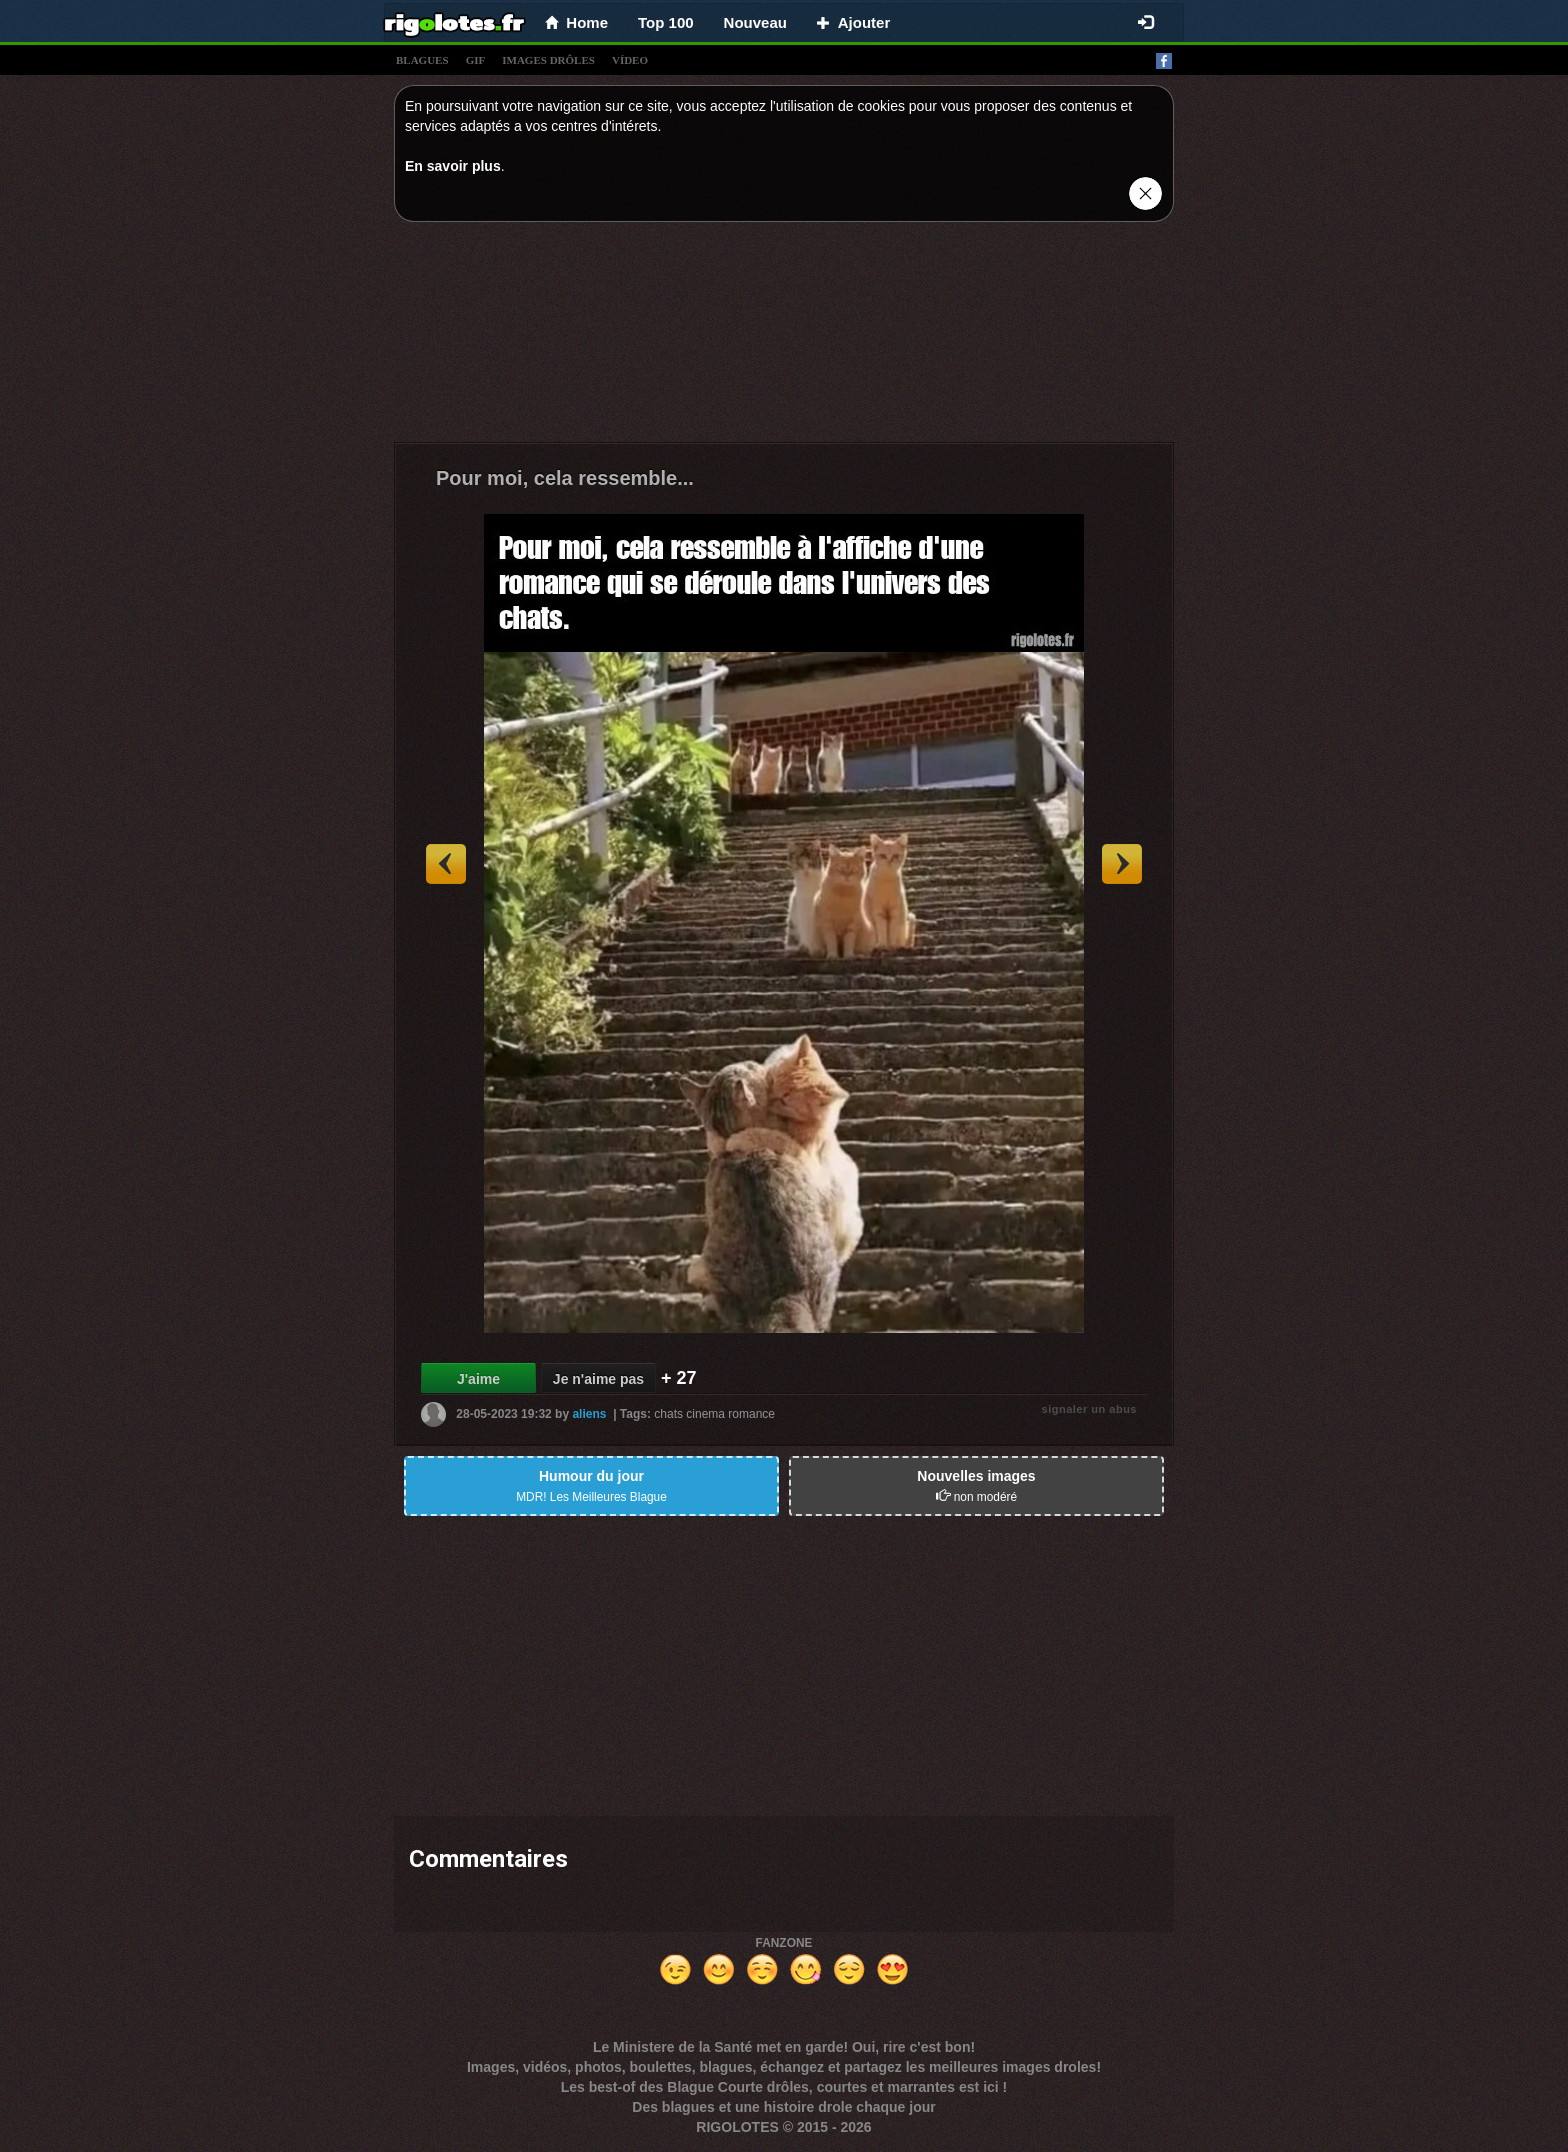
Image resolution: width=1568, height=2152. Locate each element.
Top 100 (666, 22)
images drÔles (548, 60)
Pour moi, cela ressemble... (565, 478)
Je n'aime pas (598, 1379)
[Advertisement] (784, 337)
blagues (422, 60)
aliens (589, 1414)
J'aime (478, 1379)
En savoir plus (453, 166)
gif (476, 60)
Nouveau (755, 22)
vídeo (630, 60)
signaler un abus (1089, 1409)
